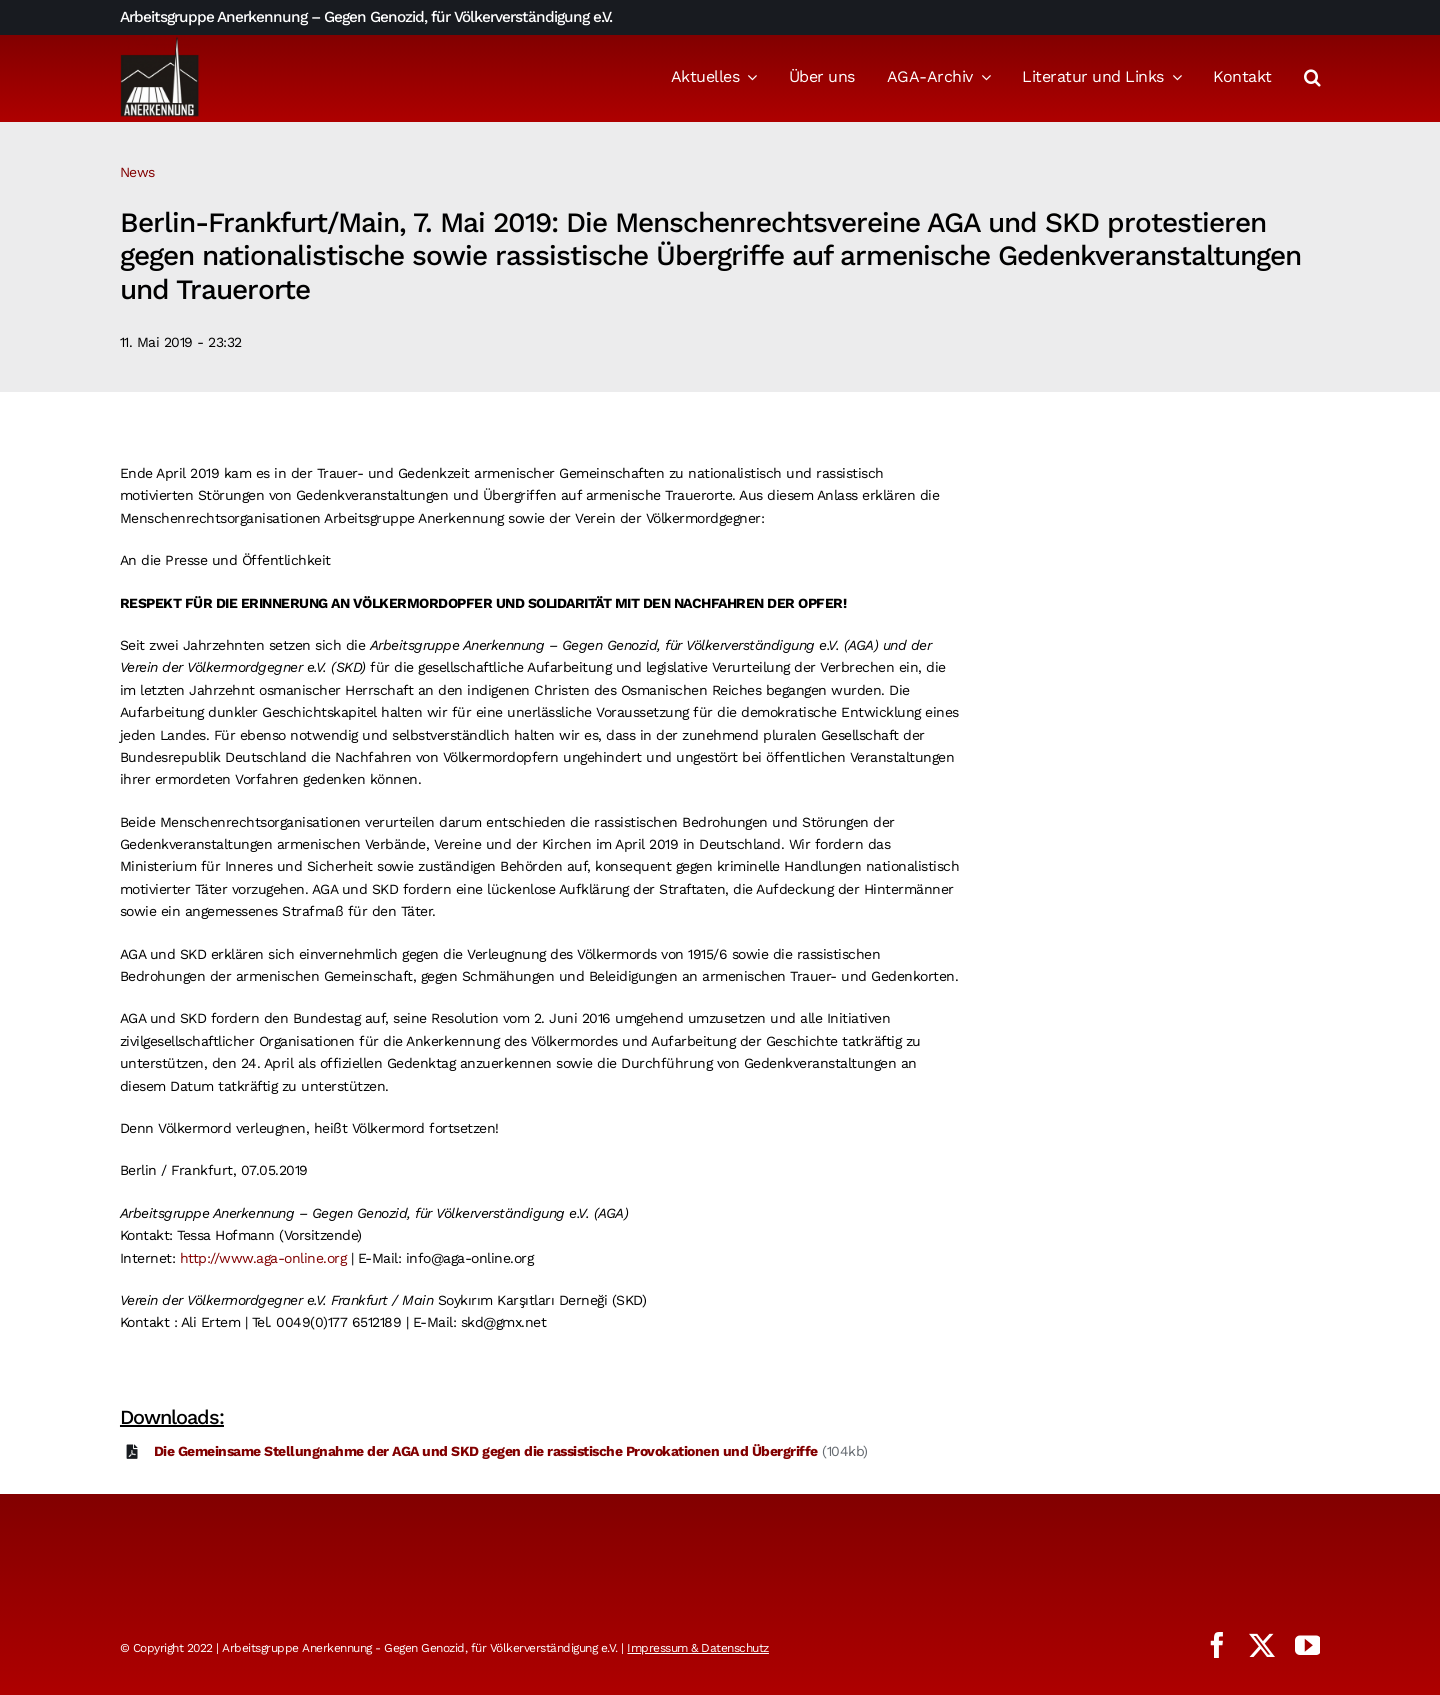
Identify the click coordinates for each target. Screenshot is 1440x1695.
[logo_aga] (160, 43)
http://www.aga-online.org (263, 1258)
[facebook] (1217, 1645)
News (137, 172)
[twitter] (1262, 1645)
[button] (1312, 79)
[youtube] (1308, 1645)
